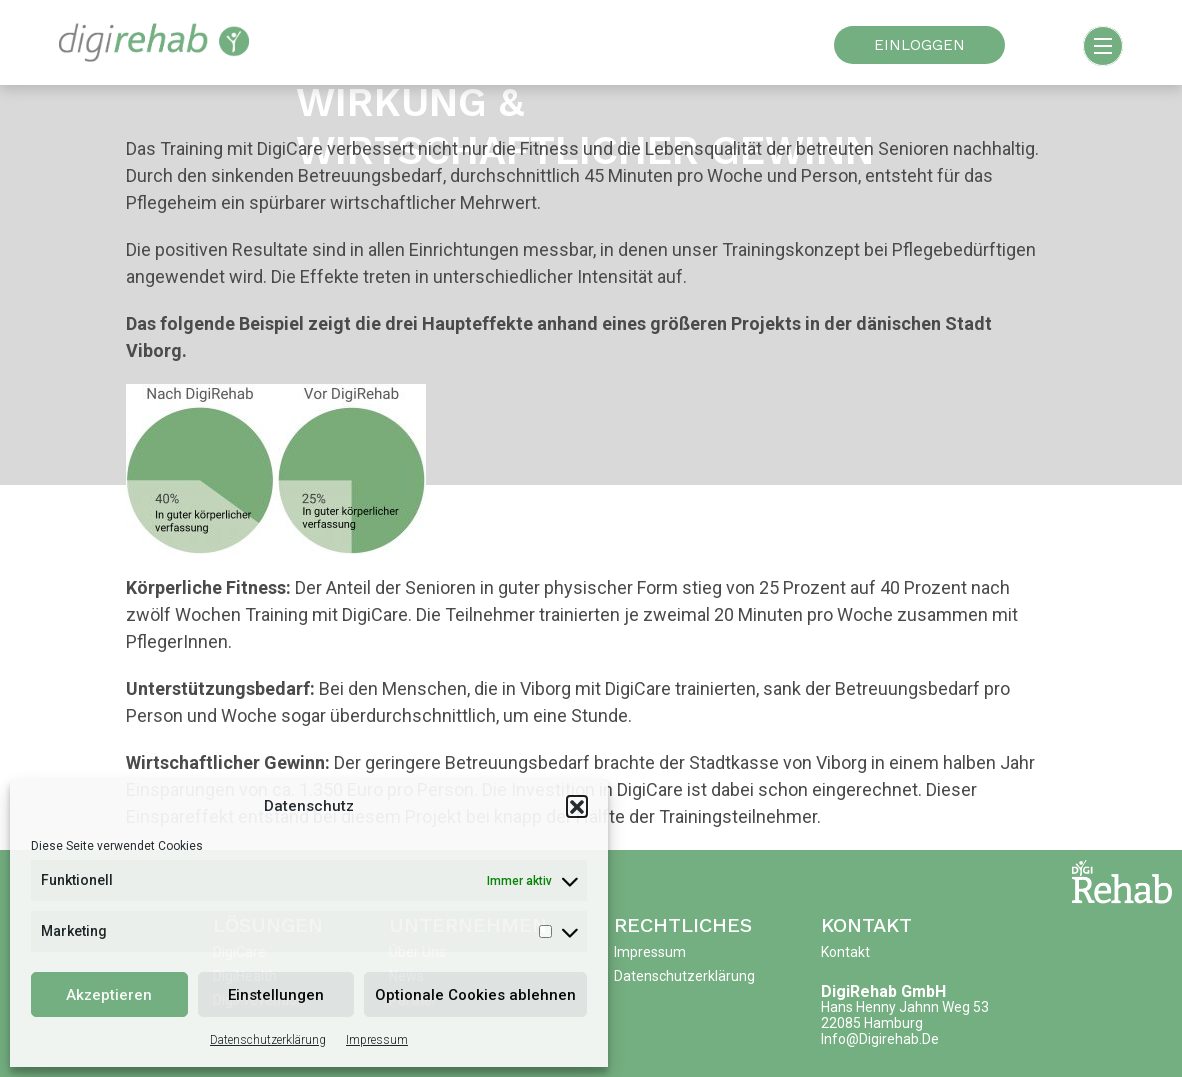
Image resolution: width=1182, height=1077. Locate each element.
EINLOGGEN (919, 45)
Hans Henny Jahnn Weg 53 (905, 1007)
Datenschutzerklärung (268, 1040)
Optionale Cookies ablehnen (475, 995)
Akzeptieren (109, 995)
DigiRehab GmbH (883, 991)
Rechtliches (683, 925)
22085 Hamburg (872, 1023)
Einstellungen (276, 995)
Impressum (377, 1040)
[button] (577, 806)
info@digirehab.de (880, 1039)
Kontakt (866, 925)
